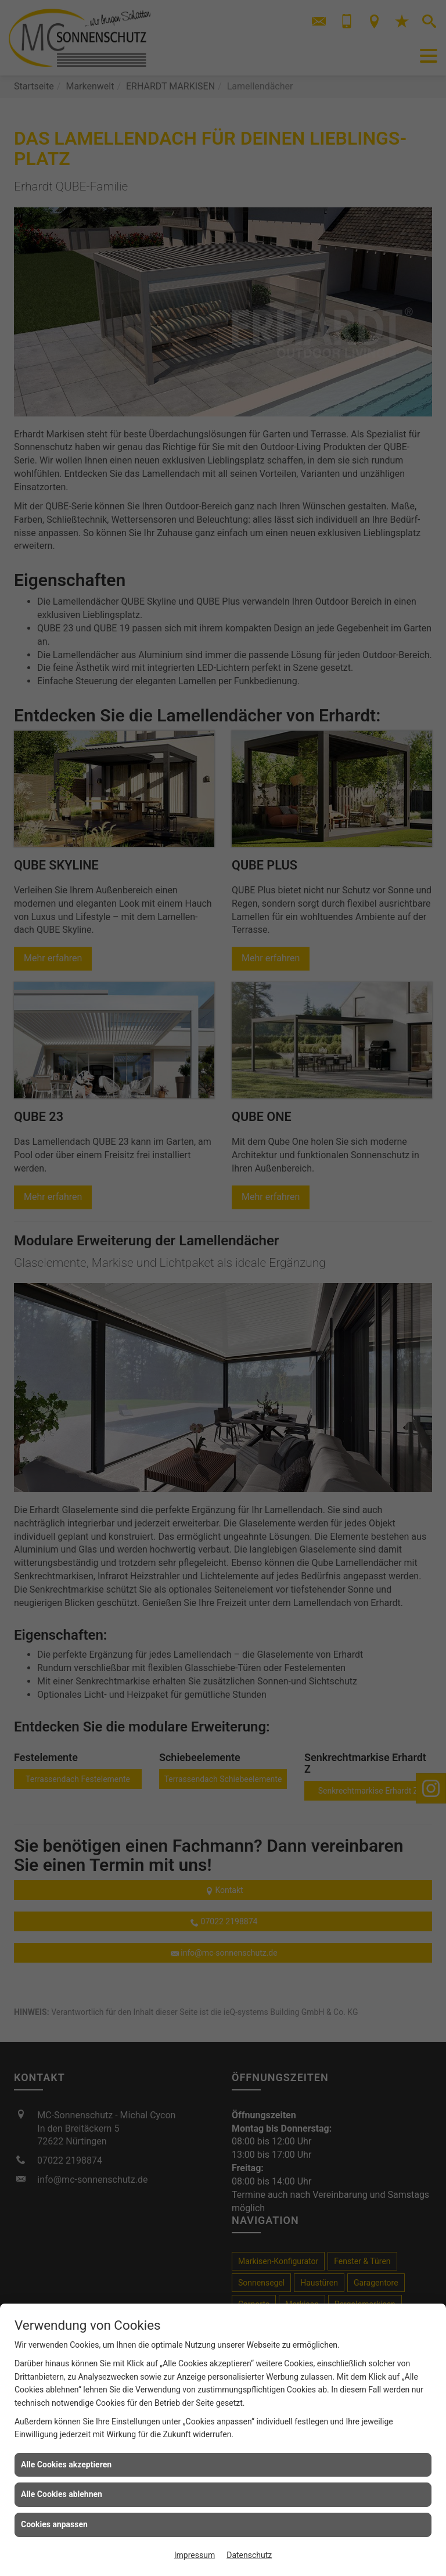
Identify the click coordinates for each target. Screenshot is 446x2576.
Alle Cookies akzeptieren (66, 2464)
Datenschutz (249, 2555)
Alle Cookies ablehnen (61, 2494)
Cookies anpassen (54, 2524)
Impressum (194, 2555)
